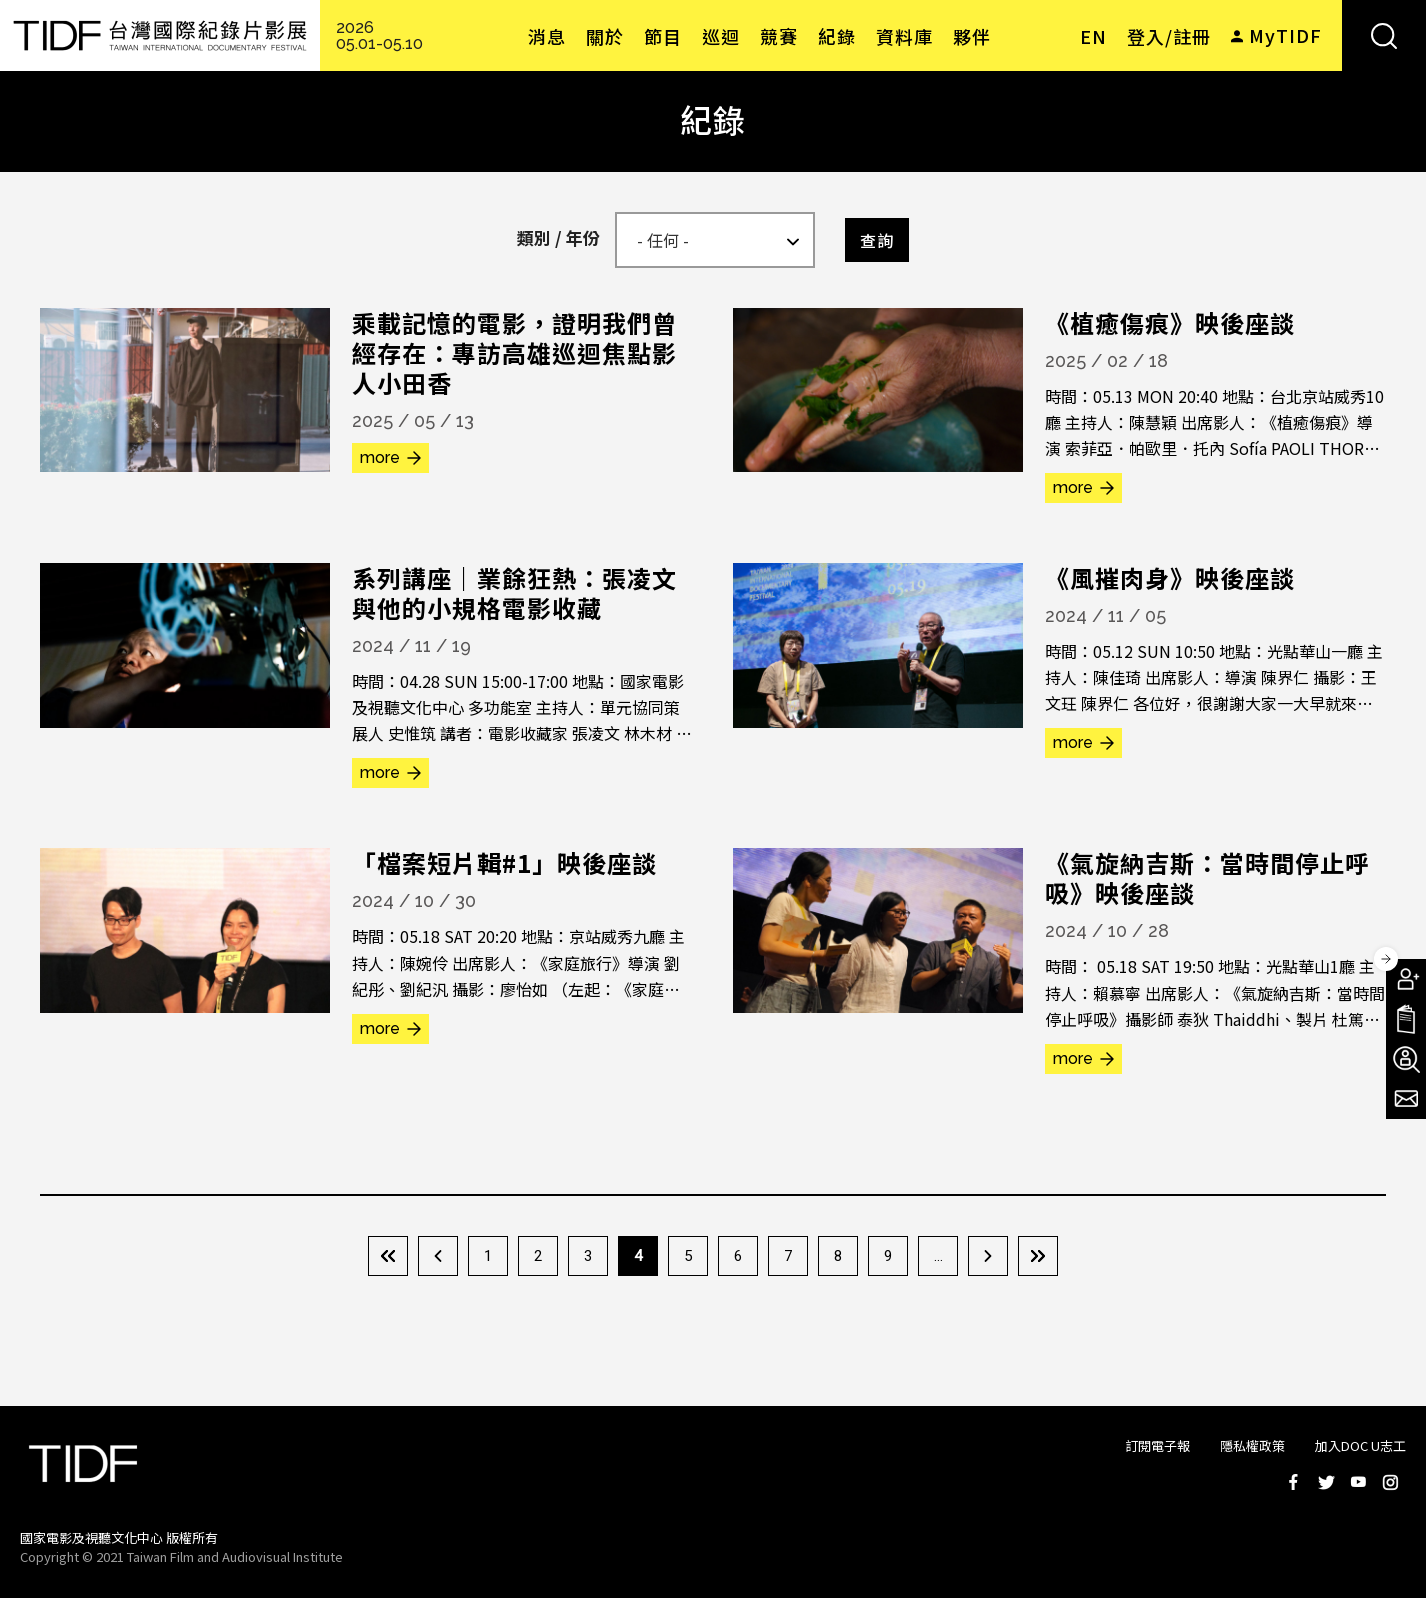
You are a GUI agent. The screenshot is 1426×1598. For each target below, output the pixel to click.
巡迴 (721, 36)
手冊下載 (1406, 1019)
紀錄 (837, 36)
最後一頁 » (1038, 1256)
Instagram (1390, 1482)
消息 (547, 36)
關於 (605, 36)
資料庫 (904, 36)
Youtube (1358, 1482)
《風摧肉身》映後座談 (1170, 577)
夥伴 (972, 36)
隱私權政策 (1252, 1445)
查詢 (877, 240)
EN (1093, 36)
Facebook (1294, 1482)
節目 (663, 36)
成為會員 (1406, 979)
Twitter (1326, 1482)
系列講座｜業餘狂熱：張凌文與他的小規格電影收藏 (514, 592)
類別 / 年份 (558, 237)
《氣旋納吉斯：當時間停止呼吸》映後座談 (1207, 877)
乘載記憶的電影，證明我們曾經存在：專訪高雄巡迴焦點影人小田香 (514, 352)
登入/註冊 (1169, 36)
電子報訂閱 (1406, 1099)
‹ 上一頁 (438, 1256)
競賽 (779, 36)
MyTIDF (1285, 35)
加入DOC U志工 (1360, 1445)
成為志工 (1406, 1059)
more (380, 457)
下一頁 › (988, 1256)
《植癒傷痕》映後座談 (1170, 322)
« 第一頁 (388, 1256)
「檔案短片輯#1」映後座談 (504, 862)
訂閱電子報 (1157, 1445)
